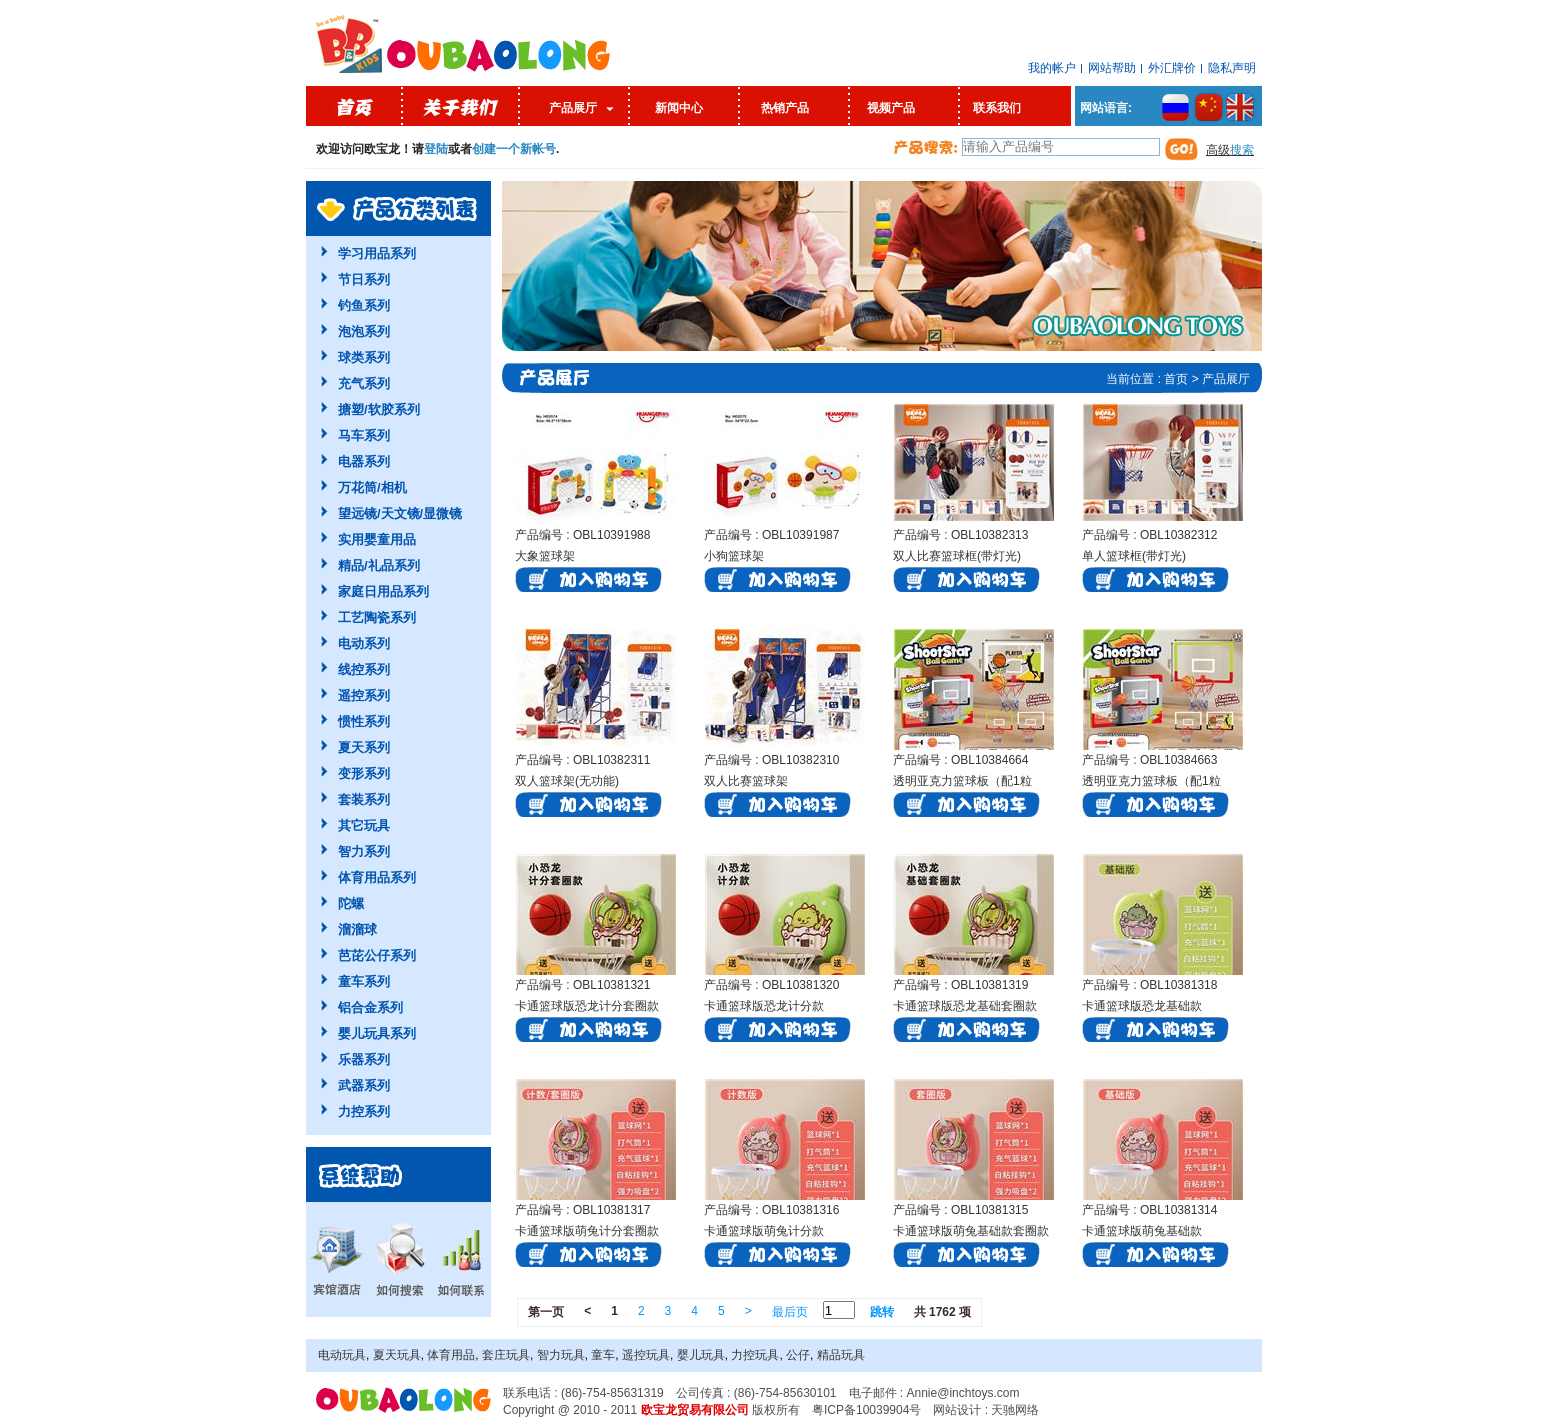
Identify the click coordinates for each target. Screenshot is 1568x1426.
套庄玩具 (506, 1355)
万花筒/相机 (372, 487)
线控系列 (364, 669)
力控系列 (364, 1111)
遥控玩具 (646, 1355)
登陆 (436, 149)
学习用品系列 (377, 253)
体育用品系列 (377, 877)
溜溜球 (357, 929)
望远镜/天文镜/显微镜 (400, 513)
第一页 (546, 1312)
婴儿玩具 (701, 1355)
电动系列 (364, 643)
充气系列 (364, 383)
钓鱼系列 (364, 305)
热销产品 (785, 108)
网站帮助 (1112, 68)
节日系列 (364, 279)
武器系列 (364, 1085)
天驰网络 (1015, 1410)
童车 (603, 1355)
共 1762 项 (942, 1312)
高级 (1230, 150)
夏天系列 (364, 747)
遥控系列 (364, 695)
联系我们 (997, 108)
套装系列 (364, 799)
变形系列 (364, 773)
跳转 (882, 1312)
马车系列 (364, 435)
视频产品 (891, 108)
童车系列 (364, 981)
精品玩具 (841, 1355)
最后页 (790, 1312)
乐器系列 (364, 1059)
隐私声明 (1232, 68)
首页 (1176, 379)
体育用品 (451, 1355)
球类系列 (364, 357)
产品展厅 (573, 108)
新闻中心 (679, 108)
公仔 (798, 1355)
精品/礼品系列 (379, 565)
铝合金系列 (370, 1007)
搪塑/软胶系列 (379, 409)
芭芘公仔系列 (377, 955)
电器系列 (364, 461)
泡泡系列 (364, 331)
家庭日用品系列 (383, 591)
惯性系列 (364, 721)
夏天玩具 (397, 1355)
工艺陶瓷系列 (377, 617)
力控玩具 (755, 1355)
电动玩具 (342, 1355)
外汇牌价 (1172, 68)
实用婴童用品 (377, 539)
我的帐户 (1052, 68)
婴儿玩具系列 (377, 1033)
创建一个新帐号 (514, 149)
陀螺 (351, 903)
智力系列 (364, 851)
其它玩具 (364, 825)
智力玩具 (561, 1355)
